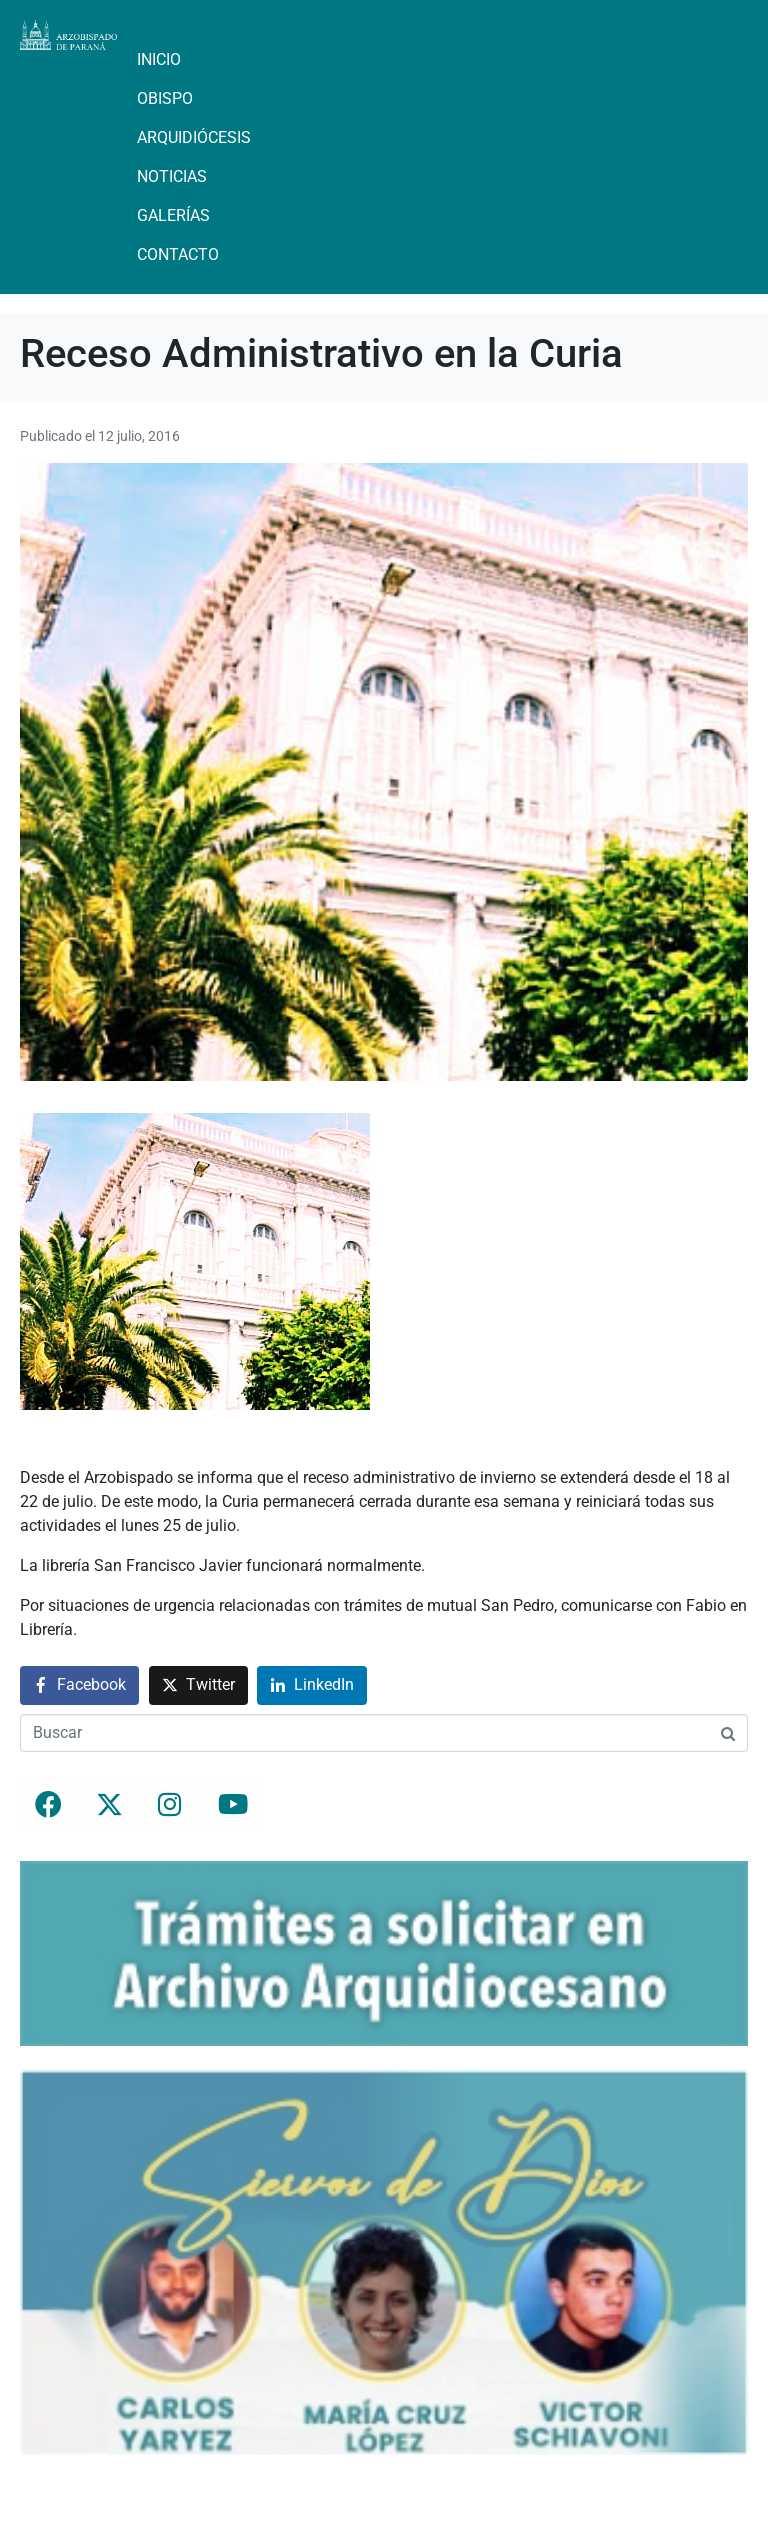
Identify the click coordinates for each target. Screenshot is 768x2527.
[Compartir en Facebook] (79, 1685)
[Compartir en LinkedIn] (312, 1685)
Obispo (165, 98)
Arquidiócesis (194, 137)
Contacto (178, 254)
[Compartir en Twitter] (198, 1685)
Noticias (172, 176)
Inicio (159, 59)
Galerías (173, 215)
